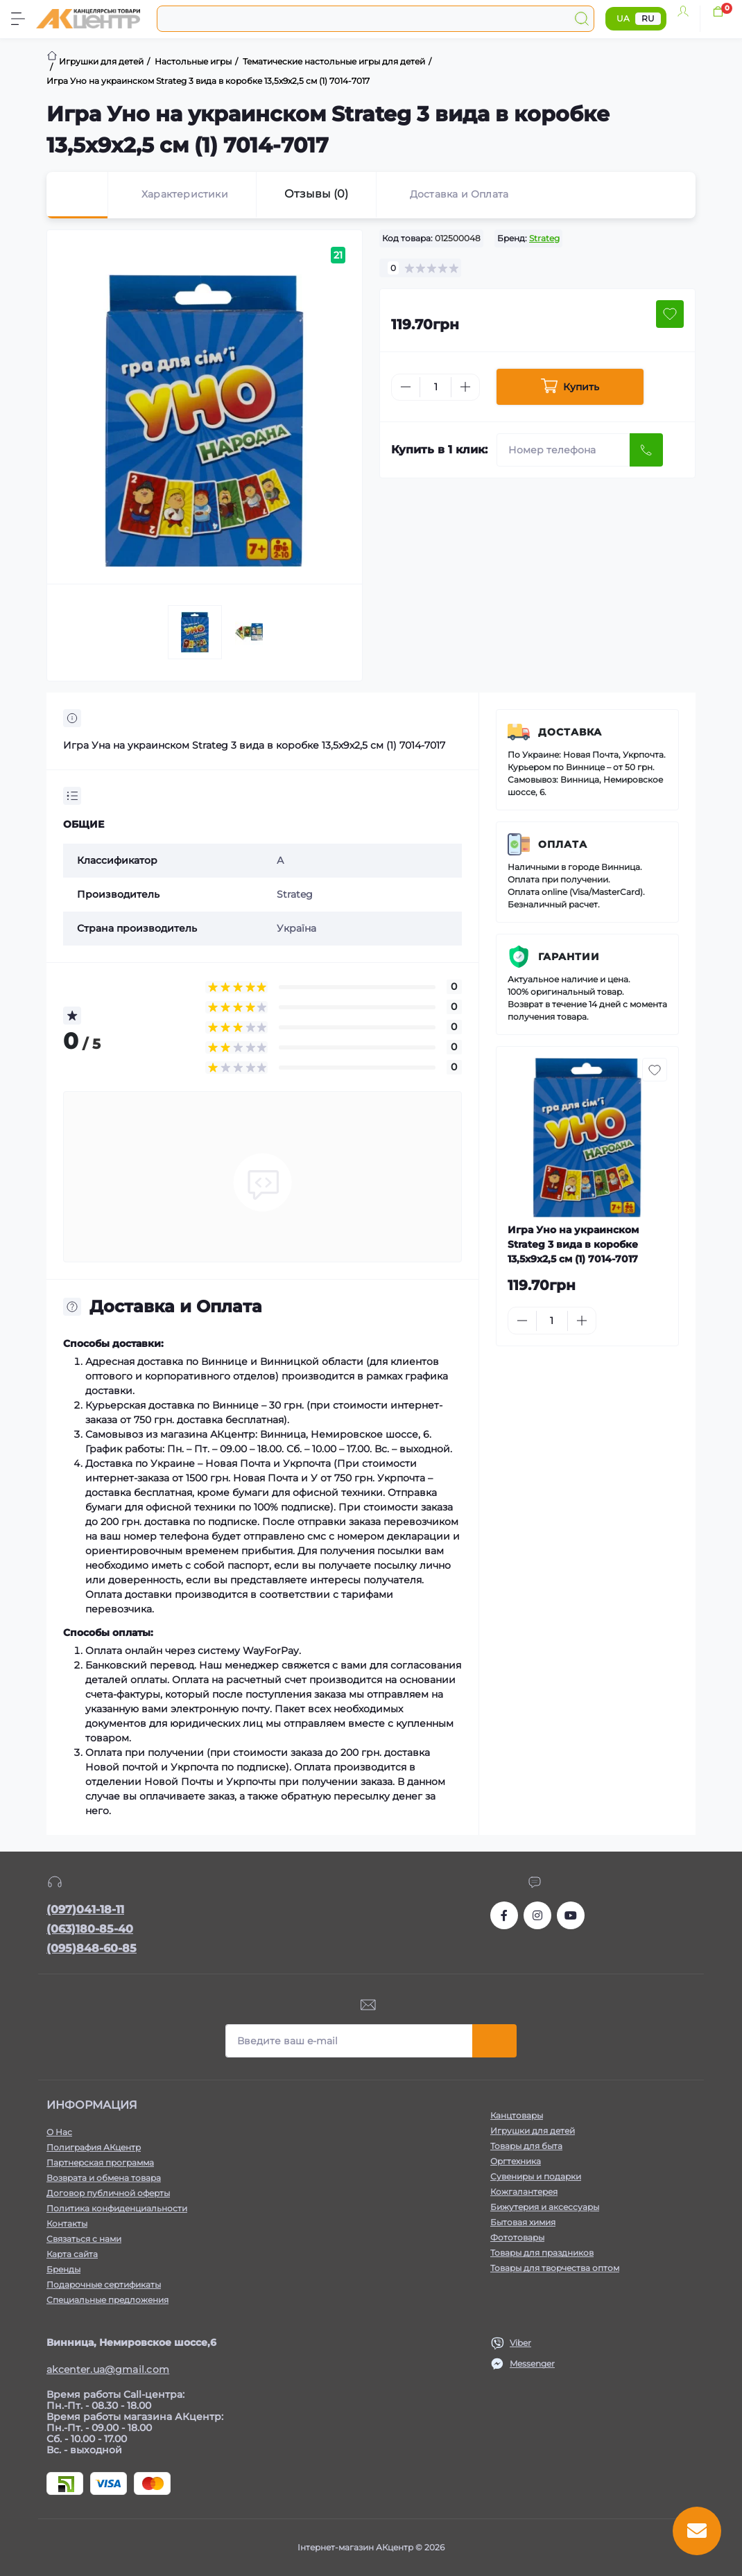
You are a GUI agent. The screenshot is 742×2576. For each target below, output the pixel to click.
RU (648, 18)
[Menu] (18, 19)
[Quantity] (435, 387)
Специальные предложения (107, 2300)
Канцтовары (516, 2115)
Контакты (66, 2223)
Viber (520, 2343)
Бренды (63, 2269)
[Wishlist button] (670, 314)
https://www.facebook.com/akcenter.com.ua (504, 1915)
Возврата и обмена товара (103, 2178)
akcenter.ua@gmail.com (107, 2369)
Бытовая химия (522, 2222)
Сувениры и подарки (535, 2176)
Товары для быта (526, 2146)
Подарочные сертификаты (103, 2284)
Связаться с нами (83, 2239)
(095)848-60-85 (91, 1948)
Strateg (544, 238)
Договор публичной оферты (108, 2193)
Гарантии (569, 956)
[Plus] (465, 387)
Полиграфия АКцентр (93, 2147)
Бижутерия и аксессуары (544, 2207)
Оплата (562, 844)
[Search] (581, 19)
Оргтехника (515, 2161)
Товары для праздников (542, 2252)
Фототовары (517, 2237)
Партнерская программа (100, 2162)
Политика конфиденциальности (116, 2208)
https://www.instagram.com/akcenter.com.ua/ (537, 1915)
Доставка (570, 732)
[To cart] (653, 1320)
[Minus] (406, 387)
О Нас (59, 2132)
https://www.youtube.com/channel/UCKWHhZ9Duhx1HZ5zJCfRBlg (570, 1915)
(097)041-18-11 (85, 1909)
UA (623, 18)
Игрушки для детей (532, 2130)
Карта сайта (72, 2254)
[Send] (646, 450)
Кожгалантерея (524, 2191)
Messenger (532, 2363)
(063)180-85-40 (89, 1928)
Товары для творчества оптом (554, 2268)
